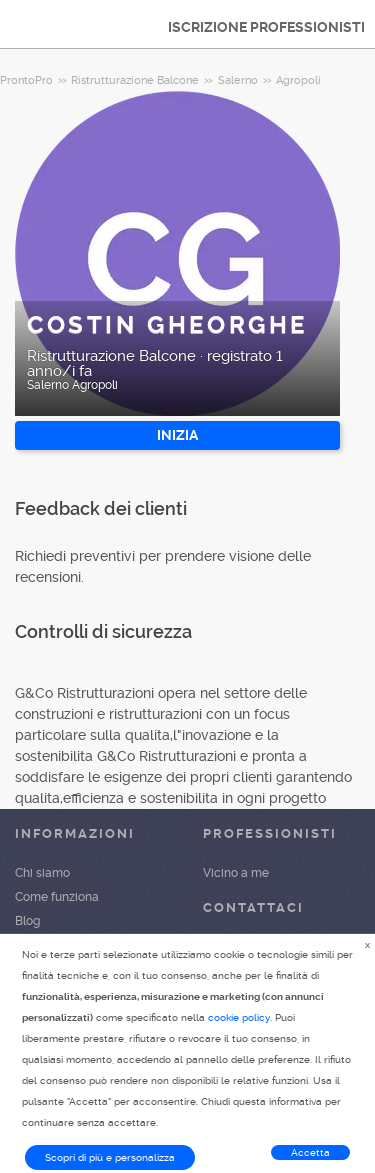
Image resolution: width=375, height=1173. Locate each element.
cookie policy (239, 1017)
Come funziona (57, 897)
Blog (27, 921)
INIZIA (177, 435)
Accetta (310, 1152)
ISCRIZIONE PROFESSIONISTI (266, 27)
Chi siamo (42, 873)
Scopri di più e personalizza (110, 1157)
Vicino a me (236, 873)
